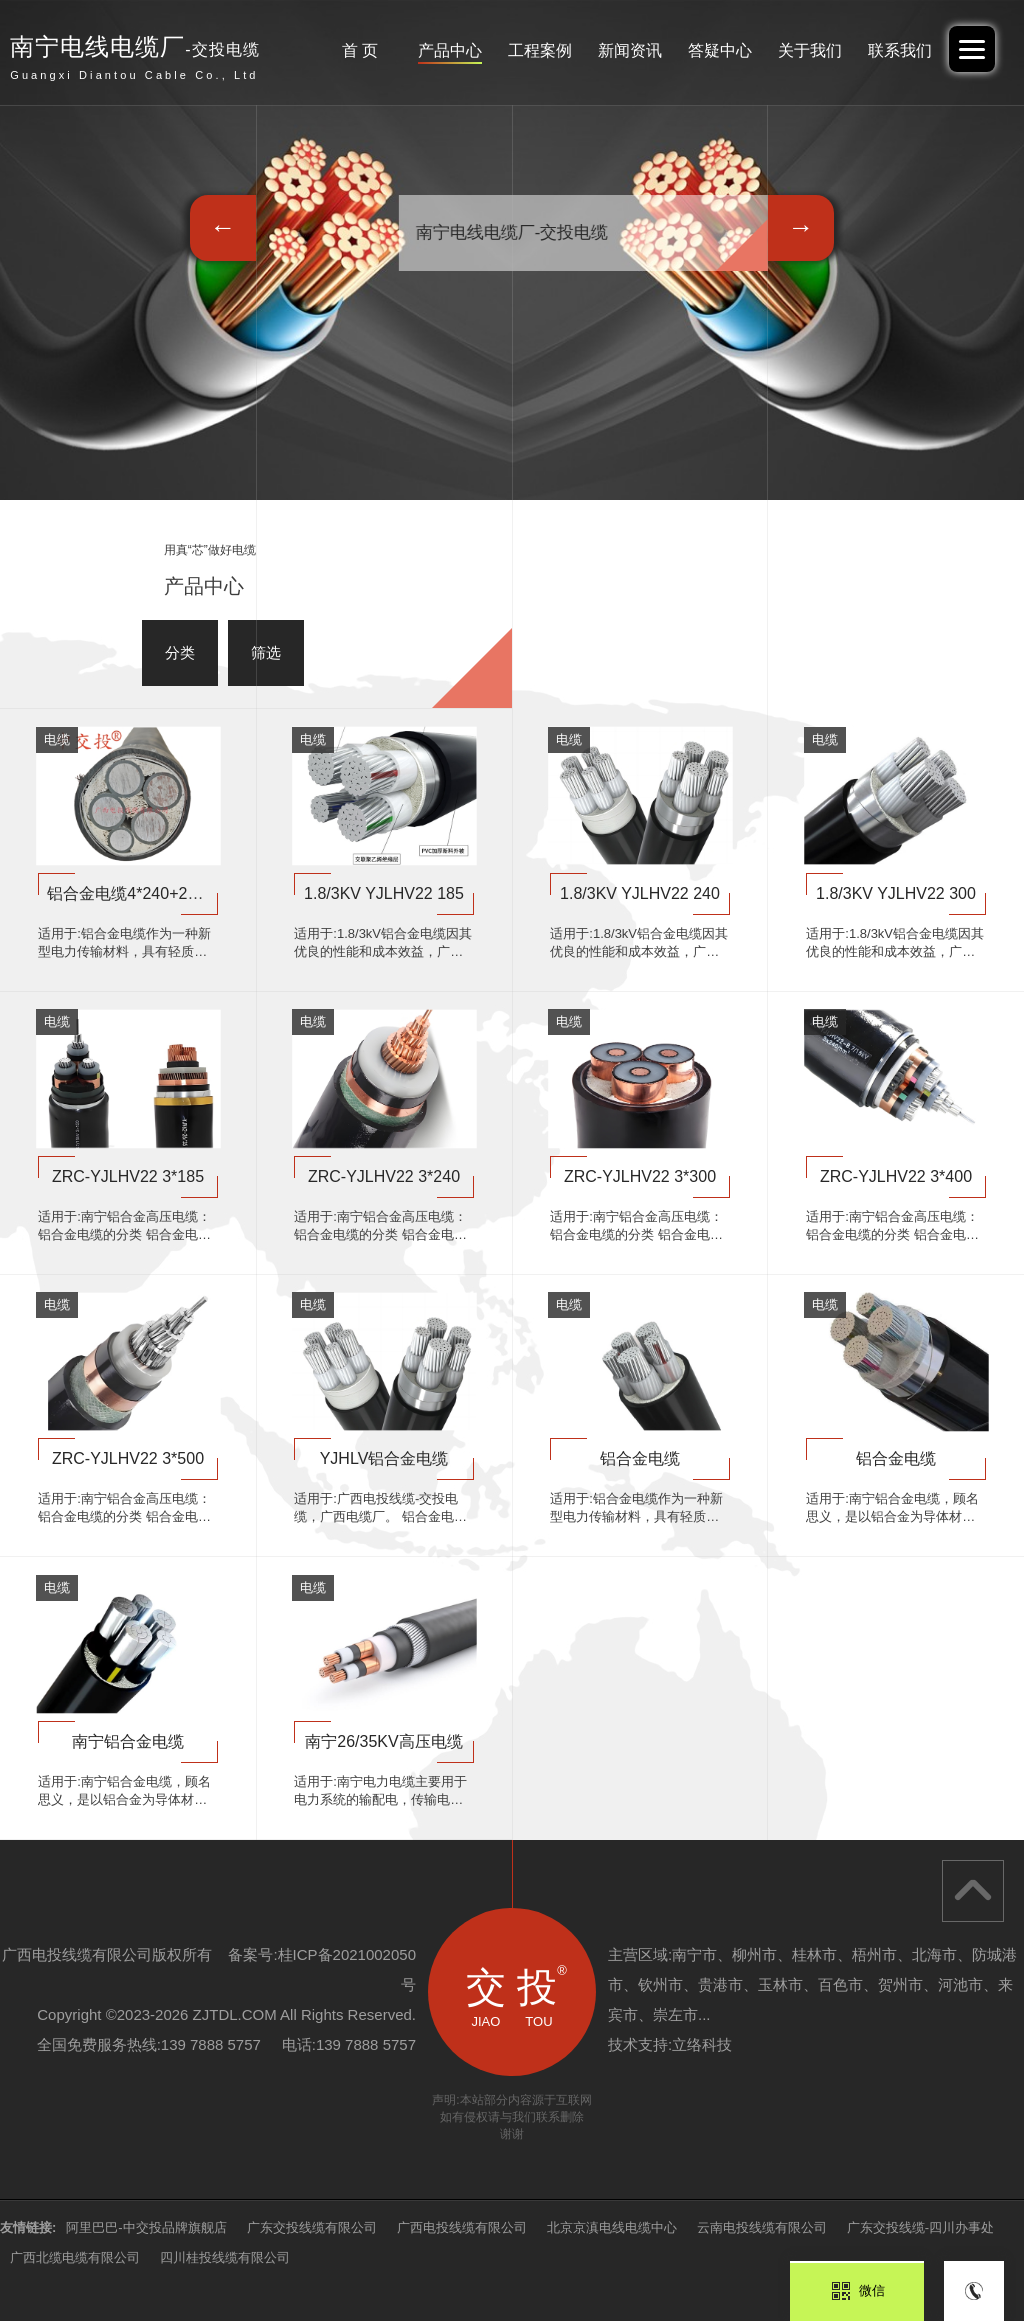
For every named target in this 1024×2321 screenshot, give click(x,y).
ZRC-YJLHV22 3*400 (896, 1176)
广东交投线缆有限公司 (312, 2227)
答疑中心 (720, 50)
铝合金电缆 (640, 1458)
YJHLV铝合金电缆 (384, 1458)
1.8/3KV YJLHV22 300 (896, 893)
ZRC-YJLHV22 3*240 (384, 1176)
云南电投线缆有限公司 (762, 2227)
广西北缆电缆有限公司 (75, 2257)
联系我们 (900, 50)
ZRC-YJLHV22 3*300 (640, 1176)
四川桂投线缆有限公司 (225, 2257)
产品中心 (450, 50)
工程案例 (540, 50)
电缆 (57, 739)
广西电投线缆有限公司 (462, 2227)
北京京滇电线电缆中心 (612, 2227)
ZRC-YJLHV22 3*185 (128, 1176)
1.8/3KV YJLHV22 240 (640, 893)
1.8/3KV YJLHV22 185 (384, 893)
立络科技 (702, 2044)
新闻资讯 (630, 50)
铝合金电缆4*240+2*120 (133, 893)
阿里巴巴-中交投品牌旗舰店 (146, 2227)
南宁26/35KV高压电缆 (383, 1741)
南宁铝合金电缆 (128, 1741)
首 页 (360, 50)
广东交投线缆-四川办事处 (920, 2227)
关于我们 (810, 50)
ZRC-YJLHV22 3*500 (128, 1458)
